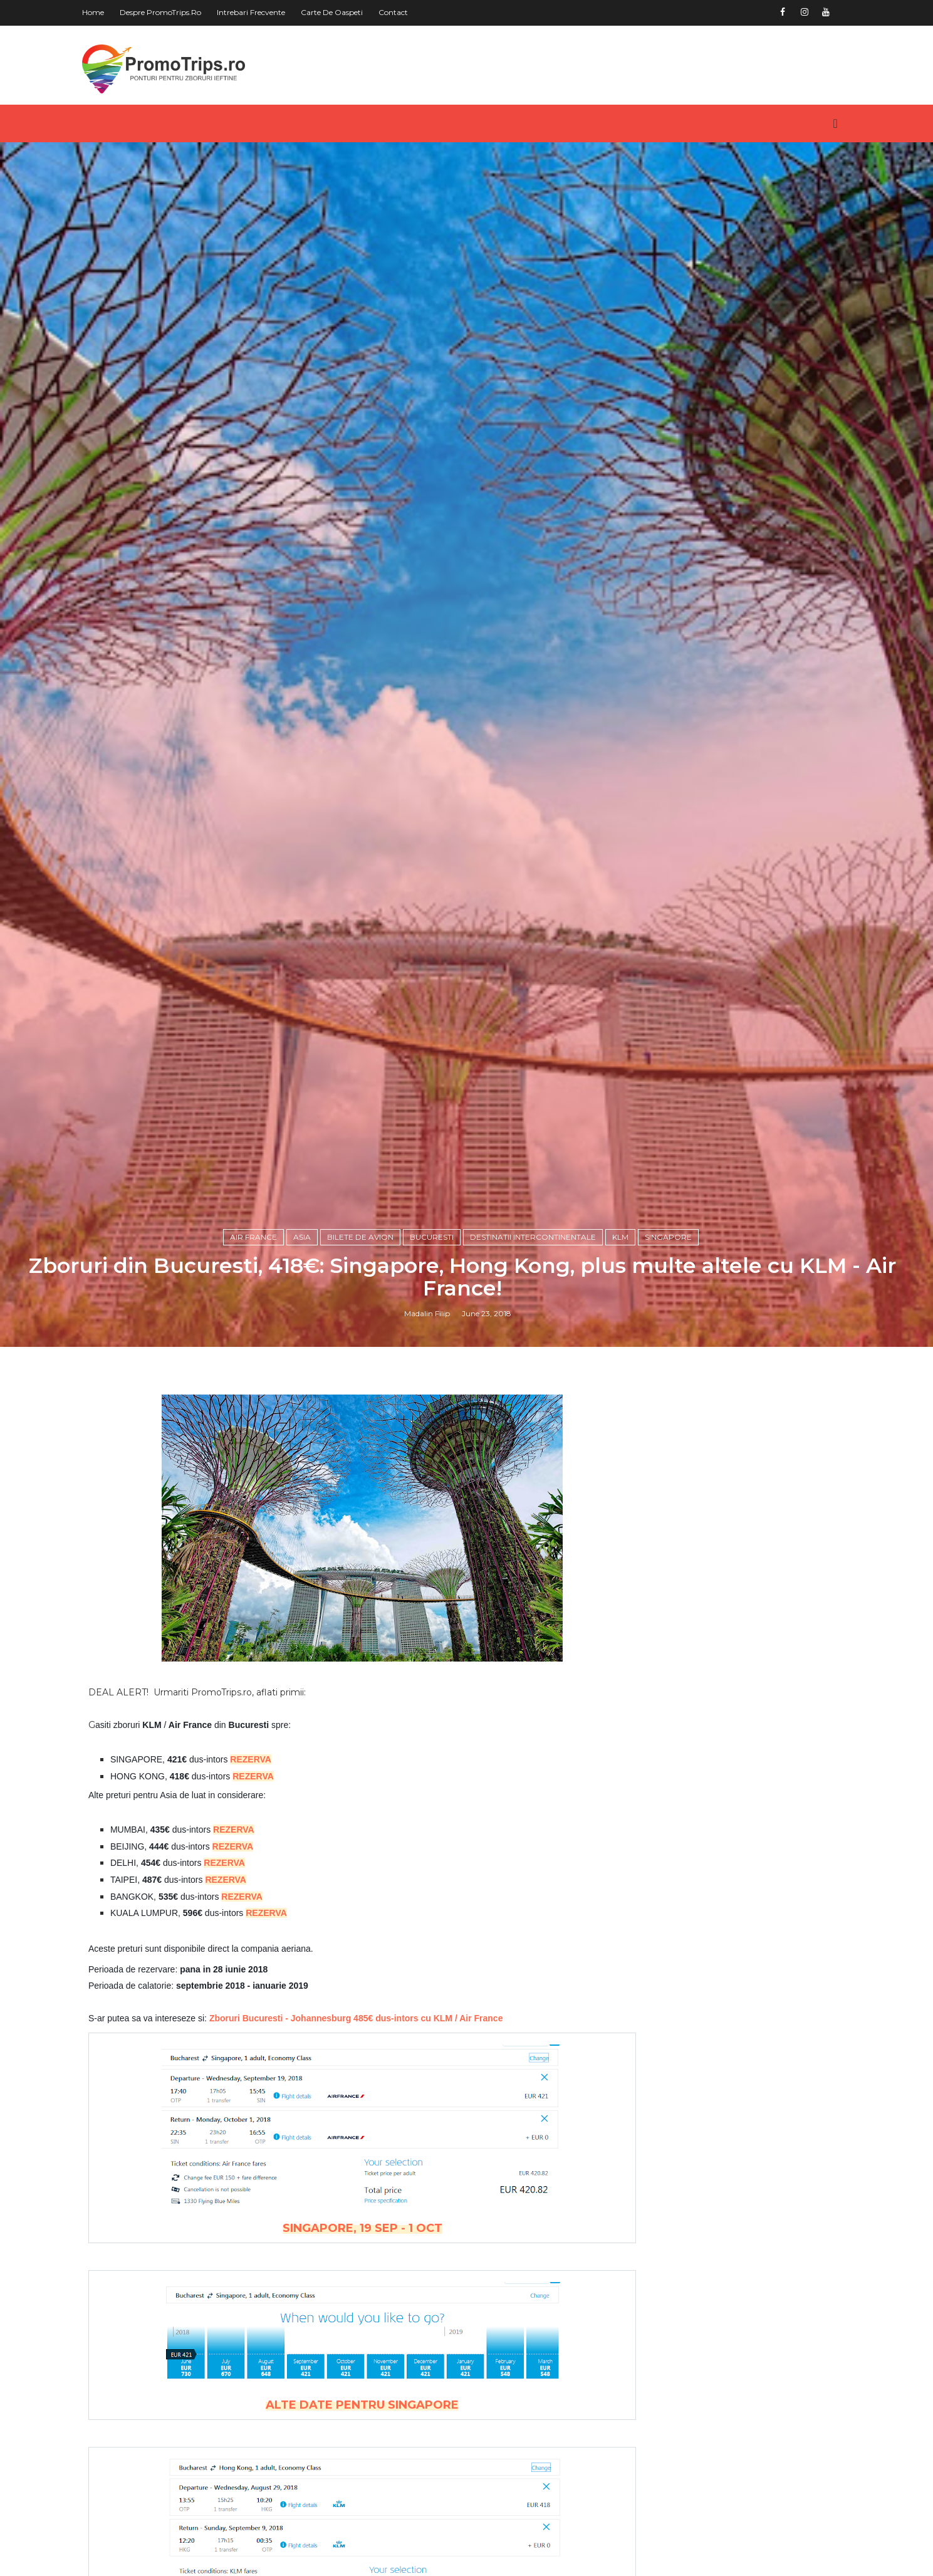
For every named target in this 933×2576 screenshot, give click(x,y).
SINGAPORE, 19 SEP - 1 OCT (349, 2569)
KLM (625, 1568)
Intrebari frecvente (269, 12)
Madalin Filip (431, 1647)
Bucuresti (436, 1568)
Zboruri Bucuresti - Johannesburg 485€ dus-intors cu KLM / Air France (374, 2359)
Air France (257, 1568)
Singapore (672, 1568)
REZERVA (268, 2100)
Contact (411, 12)
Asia (306, 1568)
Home (111, 12)
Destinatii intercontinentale (537, 1568)
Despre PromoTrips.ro (178, 12)
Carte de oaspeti (350, 12)
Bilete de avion (364, 1568)
